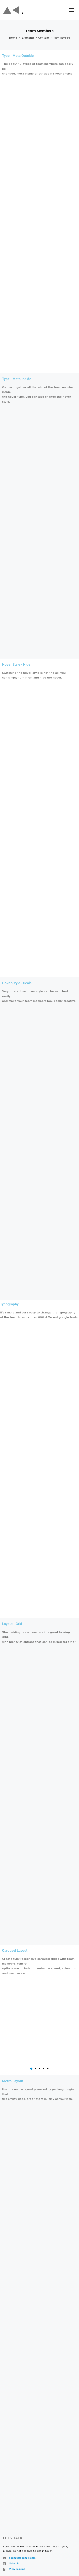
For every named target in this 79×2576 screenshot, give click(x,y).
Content (43, 38)
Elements (28, 38)
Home (13, 38)
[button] (31, 2068)
